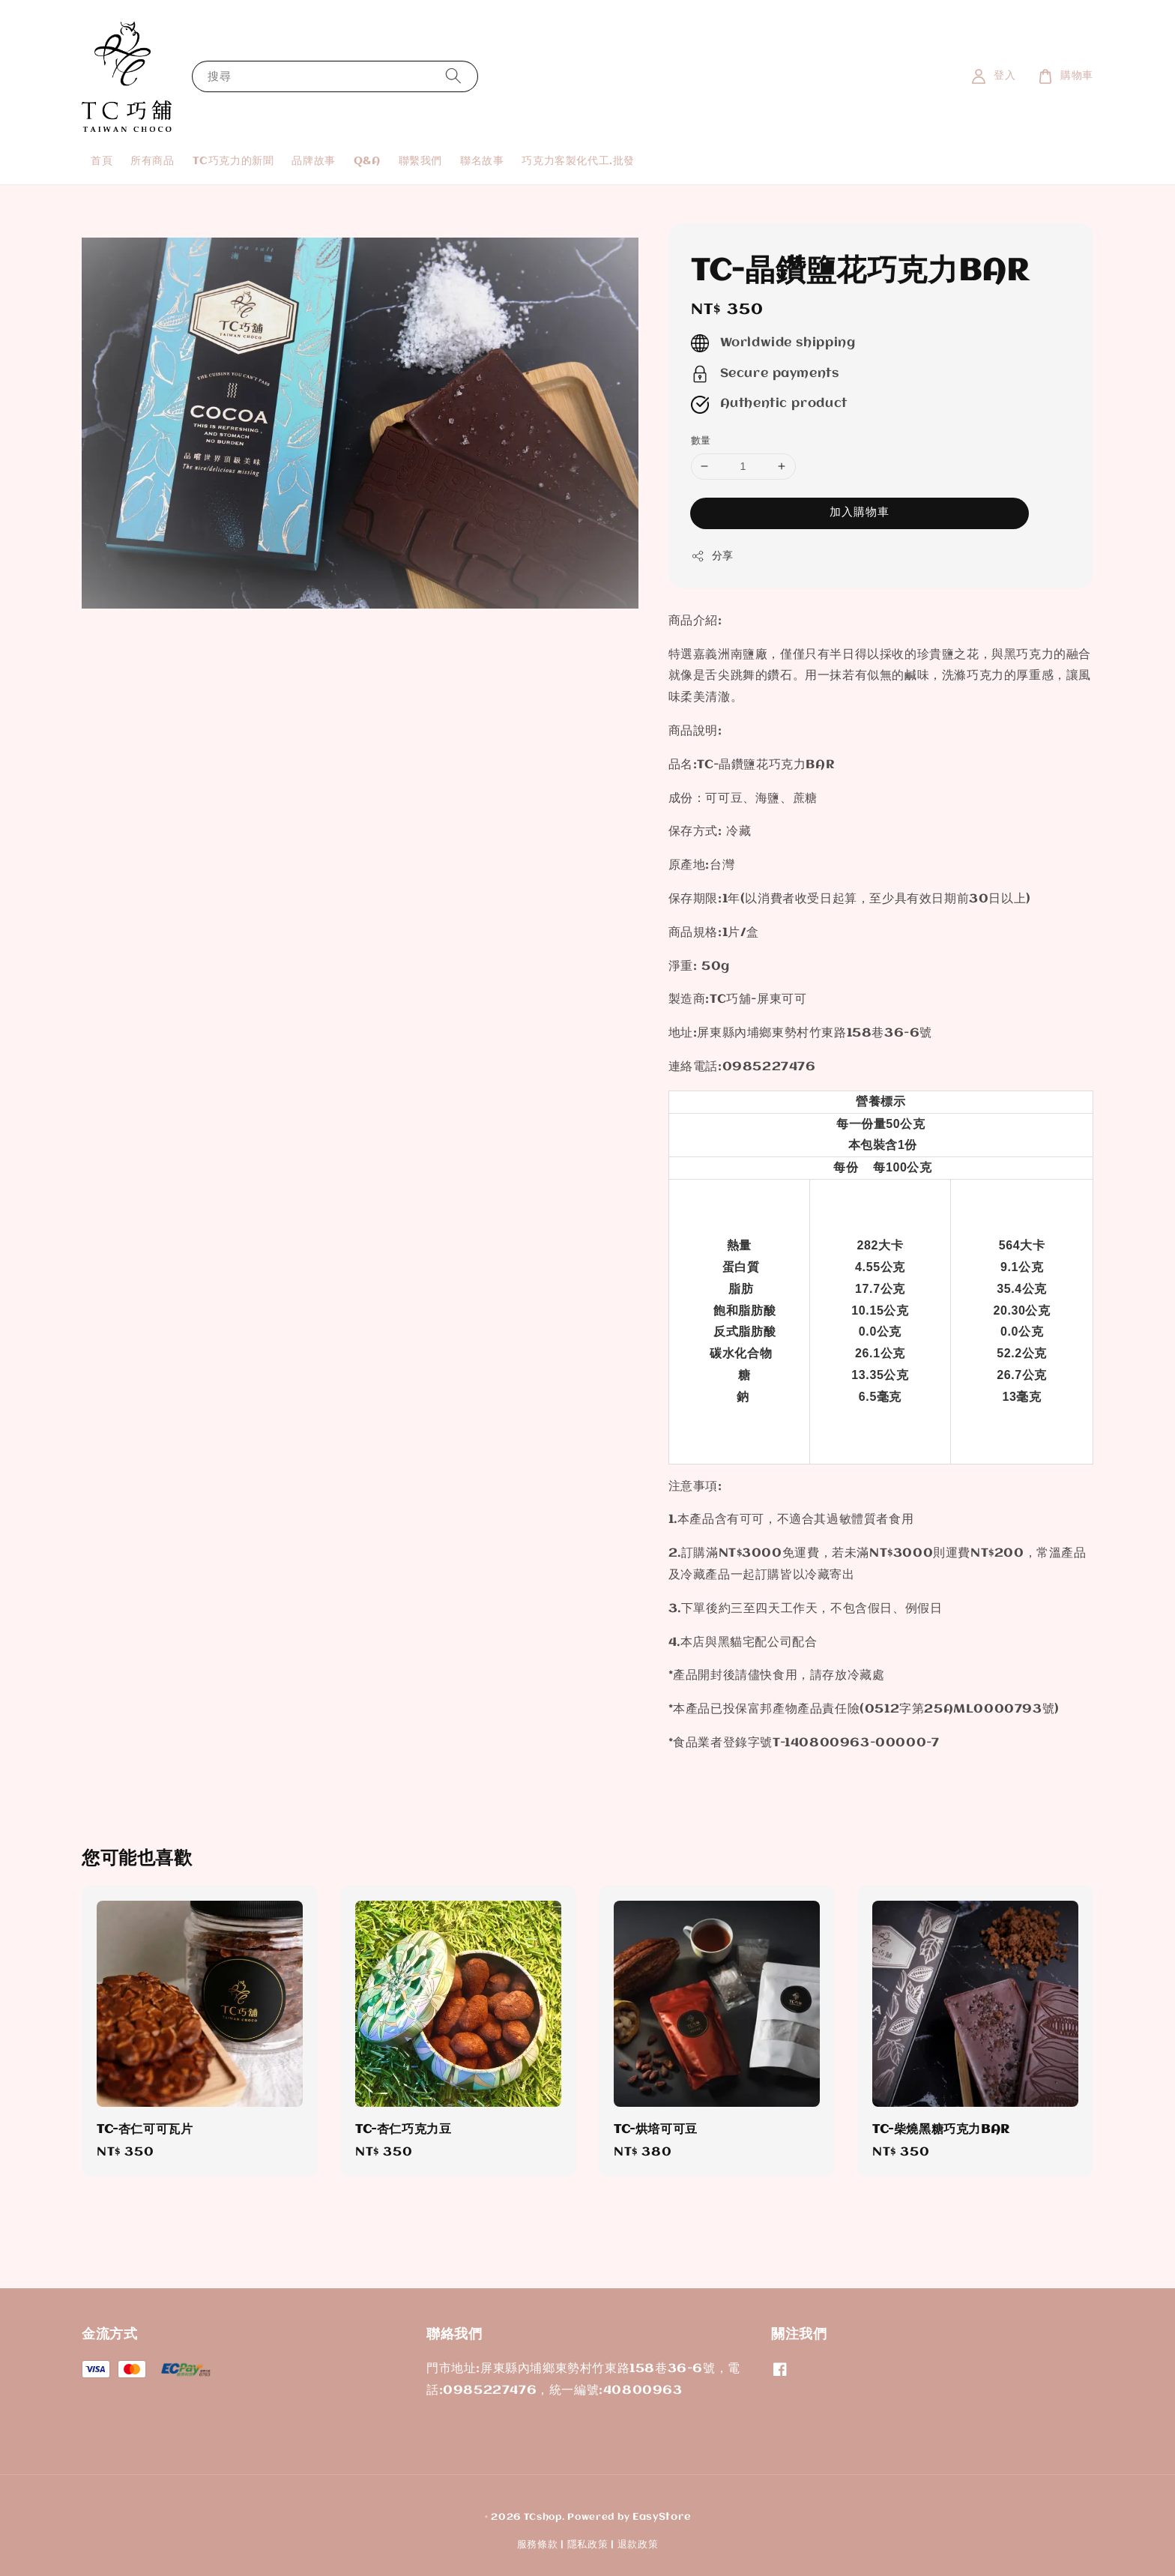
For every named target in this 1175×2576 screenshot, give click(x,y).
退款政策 (638, 2544)
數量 (701, 440)
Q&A (367, 161)
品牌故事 (313, 161)
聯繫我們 (420, 161)
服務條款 (537, 2544)
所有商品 (152, 161)
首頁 (101, 161)
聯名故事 (482, 161)
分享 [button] (712, 556)
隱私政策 (587, 2544)
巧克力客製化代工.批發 (578, 161)
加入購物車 (859, 513)
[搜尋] (453, 76)
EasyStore (661, 2517)
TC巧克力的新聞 (233, 161)
